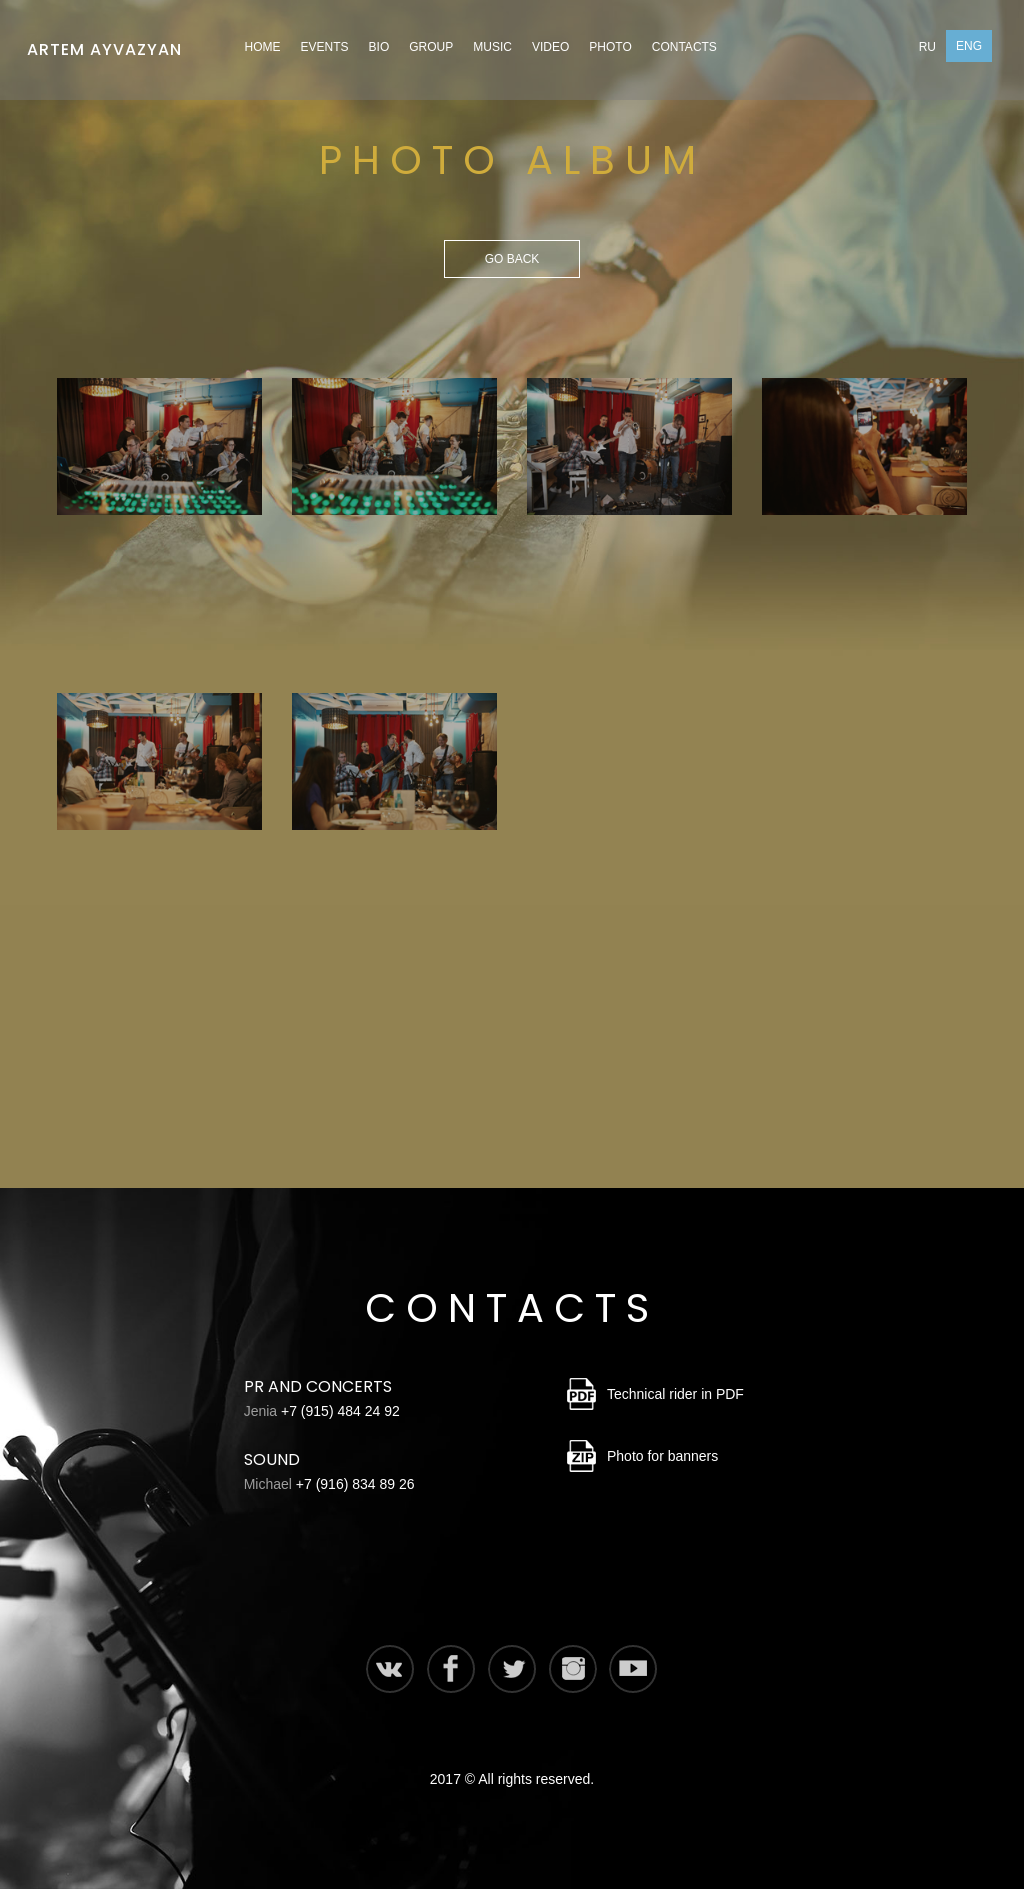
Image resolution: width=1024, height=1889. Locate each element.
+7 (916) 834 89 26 (355, 1484)
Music (492, 47)
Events (325, 47)
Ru (927, 47)
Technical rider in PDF (675, 1394)
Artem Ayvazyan (104, 44)
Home (263, 47)
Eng (969, 46)
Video (550, 47)
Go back (512, 259)
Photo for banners (662, 1456)
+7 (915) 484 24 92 (340, 1411)
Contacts (684, 47)
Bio (379, 47)
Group (431, 47)
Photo (610, 47)
